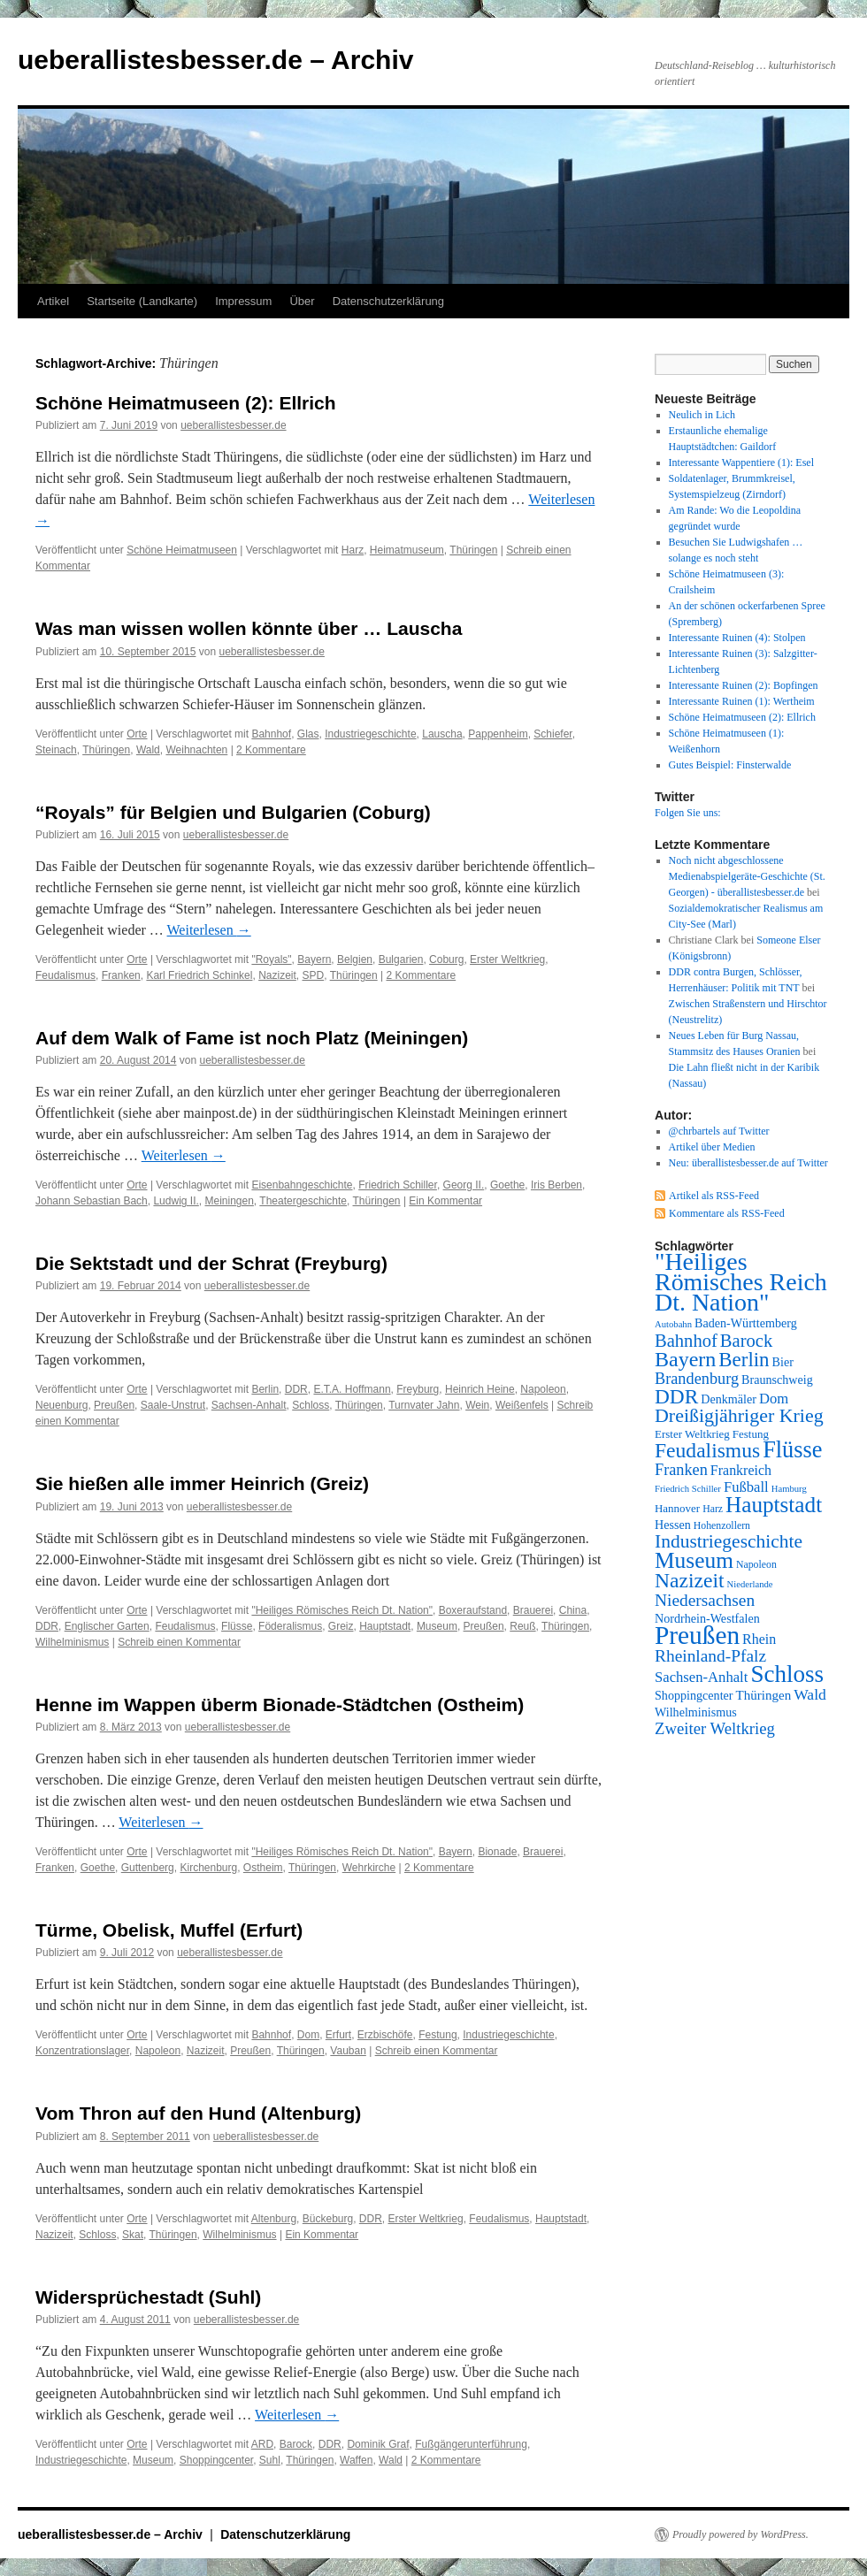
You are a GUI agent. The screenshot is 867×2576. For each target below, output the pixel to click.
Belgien (354, 959)
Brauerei (533, 1610)
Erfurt (338, 2035)
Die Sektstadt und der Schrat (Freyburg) (211, 1263)
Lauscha (442, 734)
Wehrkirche (368, 1867)
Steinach (56, 750)
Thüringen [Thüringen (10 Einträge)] (764, 1695)
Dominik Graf (378, 2444)
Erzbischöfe (385, 2035)
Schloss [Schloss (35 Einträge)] (787, 1674)
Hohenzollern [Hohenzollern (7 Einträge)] (722, 1525)
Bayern (314, 959)
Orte (137, 734)
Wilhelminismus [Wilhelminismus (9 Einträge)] (696, 1712)
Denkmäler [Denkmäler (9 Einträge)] (728, 1399)
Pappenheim (497, 734)
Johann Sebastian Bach (91, 1201)
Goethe (507, 1185)
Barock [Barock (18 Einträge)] (746, 1340)
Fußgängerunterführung (471, 2444)
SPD (313, 975)
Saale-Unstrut (173, 1405)
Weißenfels (522, 1405)
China (573, 1610)
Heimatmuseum (407, 550)
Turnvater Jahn (423, 1405)
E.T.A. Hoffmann (351, 1389)
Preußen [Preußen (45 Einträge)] (697, 1635)
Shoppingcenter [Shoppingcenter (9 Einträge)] (694, 1695)
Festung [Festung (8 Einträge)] (751, 1434)
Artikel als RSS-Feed (714, 1195)
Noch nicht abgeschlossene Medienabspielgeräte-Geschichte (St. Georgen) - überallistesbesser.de (747, 876)
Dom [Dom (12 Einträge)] (773, 1398)
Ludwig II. (175, 1201)
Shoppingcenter (216, 2460)
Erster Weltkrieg (507, 959)
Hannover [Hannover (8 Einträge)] (677, 1508)
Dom (308, 2035)
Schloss (310, 1405)
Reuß (522, 1626)
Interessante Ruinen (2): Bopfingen (743, 685)
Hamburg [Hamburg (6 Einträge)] (789, 1489)
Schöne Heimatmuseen (182, 550)
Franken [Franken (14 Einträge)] (681, 1470)
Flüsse (236, 1626)
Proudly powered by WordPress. (740, 2534)
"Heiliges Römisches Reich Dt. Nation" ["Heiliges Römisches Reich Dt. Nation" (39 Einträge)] (741, 1282)
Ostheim (263, 1867)
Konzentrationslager (82, 2051)
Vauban (347, 2051)
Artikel (53, 301)
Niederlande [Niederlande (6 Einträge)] (750, 1584)
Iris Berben (556, 1185)
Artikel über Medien (712, 1147)
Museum (437, 1626)
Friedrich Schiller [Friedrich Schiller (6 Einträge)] (688, 1489)
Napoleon (542, 1389)
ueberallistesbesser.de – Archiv (215, 59)
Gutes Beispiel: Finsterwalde (730, 765)
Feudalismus (65, 975)
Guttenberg (147, 1867)
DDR (296, 1389)
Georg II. (464, 1185)
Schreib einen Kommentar (179, 1642)
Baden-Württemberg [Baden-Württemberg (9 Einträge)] (745, 1323)
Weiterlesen (209, 929)
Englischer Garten (107, 1626)
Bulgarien (401, 959)
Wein (477, 1405)
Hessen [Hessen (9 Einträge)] (673, 1524)
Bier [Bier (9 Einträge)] (783, 1362)
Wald (148, 750)
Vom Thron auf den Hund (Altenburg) (198, 2113)
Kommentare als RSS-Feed (727, 1213)
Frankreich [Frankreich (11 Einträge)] (740, 1470)
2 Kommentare (271, 750)
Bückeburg (328, 2219)
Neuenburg (61, 1405)
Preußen (114, 1405)
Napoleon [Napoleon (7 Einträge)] (756, 1564)
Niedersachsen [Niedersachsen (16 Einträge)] (705, 1600)
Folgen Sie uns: (688, 812)
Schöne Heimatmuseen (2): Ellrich (185, 403)
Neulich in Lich (702, 415)
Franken (121, 975)
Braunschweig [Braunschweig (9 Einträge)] (777, 1379)
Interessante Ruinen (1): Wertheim (742, 701)
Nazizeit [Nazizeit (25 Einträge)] (690, 1580)
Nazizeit (277, 975)
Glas (308, 734)
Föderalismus (290, 1626)
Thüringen (473, 550)
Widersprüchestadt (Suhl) (148, 2297)
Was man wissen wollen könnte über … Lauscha (248, 628)
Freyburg (417, 1389)
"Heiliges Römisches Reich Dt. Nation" (342, 1610)
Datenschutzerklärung (388, 301)
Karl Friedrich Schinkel (199, 975)
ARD (262, 2444)
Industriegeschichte (370, 734)
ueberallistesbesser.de (233, 425)
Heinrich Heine (480, 1389)
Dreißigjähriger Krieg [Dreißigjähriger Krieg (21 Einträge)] (739, 1415)
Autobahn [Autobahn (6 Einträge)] (673, 1324)
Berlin (265, 1389)
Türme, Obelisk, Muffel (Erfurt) (169, 1930)
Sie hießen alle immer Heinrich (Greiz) (202, 1483)
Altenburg (273, 2219)
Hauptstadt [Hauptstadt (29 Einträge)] (773, 1505)
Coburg (446, 959)
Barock (296, 2444)
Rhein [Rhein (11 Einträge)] (759, 1639)
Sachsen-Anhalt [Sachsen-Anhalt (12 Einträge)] (701, 1677)
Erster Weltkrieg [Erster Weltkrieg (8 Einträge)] (692, 1434)
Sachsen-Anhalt (249, 1405)
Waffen (356, 2460)
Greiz (341, 1626)
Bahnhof (271, 734)
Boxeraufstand (473, 1610)
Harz (352, 550)
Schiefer (552, 734)
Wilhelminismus (72, 1642)
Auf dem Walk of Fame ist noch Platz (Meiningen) (251, 1038)
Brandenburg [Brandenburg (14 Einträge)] (697, 1378)
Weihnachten (196, 750)
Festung (437, 2035)
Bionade (497, 1852)
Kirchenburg (208, 1867)
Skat (132, 2234)
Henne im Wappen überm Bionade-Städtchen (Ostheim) (279, 1704)
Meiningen (228, 1201)
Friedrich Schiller (397, 1185)
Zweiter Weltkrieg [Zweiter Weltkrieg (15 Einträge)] (715, 1728)
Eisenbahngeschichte (301, 1185)
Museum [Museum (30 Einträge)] (694, 1560)
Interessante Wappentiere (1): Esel (741, 462)
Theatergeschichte (303, 1201)
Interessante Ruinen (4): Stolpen (737, 637)
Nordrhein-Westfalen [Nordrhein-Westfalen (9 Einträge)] (707, 1618)
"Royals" (271, 959)
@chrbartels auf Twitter (719, 1131)
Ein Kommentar (445, 1201)
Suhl (269, 2460)
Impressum (243, 301)
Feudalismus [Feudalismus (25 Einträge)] (707, 1450)
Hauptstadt (384, 1626)
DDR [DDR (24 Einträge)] (676, 1396)
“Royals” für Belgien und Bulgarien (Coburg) (233, 812)
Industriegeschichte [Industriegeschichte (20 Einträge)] (728, 1541)
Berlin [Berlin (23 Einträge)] (743, 1360)
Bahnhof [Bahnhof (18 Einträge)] (686, 1340)
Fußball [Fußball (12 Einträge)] (746, 1487)
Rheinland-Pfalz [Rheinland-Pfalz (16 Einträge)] (710, 1656)
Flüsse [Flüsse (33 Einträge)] (792, 1450)
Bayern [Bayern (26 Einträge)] (685, 1359)
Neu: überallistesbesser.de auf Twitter (748, 1163)
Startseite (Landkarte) (142, 301)
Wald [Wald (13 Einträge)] (810, 1694)
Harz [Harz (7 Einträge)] (712, 1508)
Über (301, 301)
